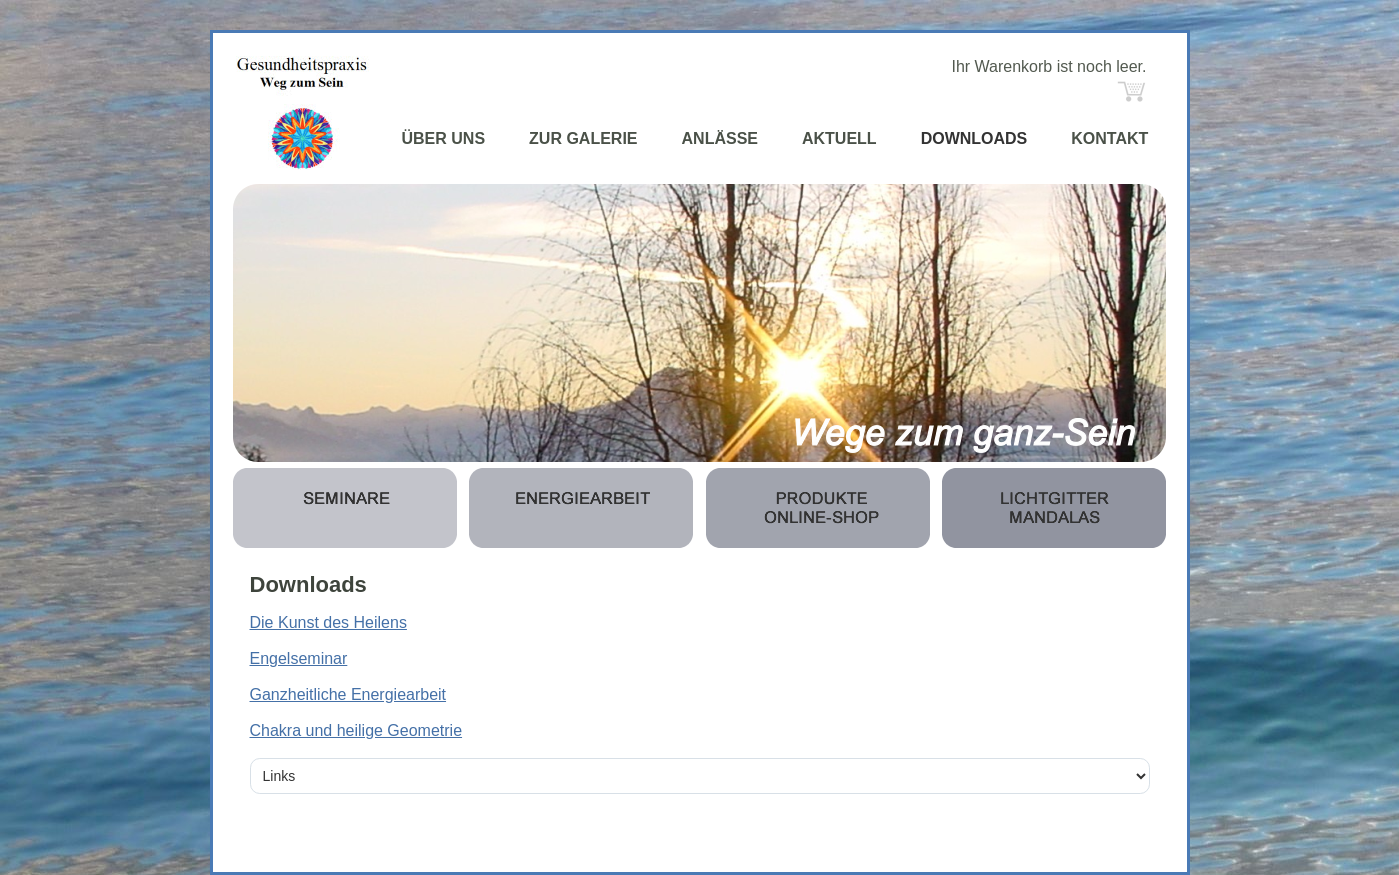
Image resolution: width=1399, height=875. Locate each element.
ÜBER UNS (444, 138)
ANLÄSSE (720, 138)
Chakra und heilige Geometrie (356, 730)
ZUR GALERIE (583, 138)
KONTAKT (1109, 138)
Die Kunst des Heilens (328, 622)
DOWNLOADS (974, 138)
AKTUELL (839, 138)
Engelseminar (299, 658)
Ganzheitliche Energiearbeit (348, 694)
